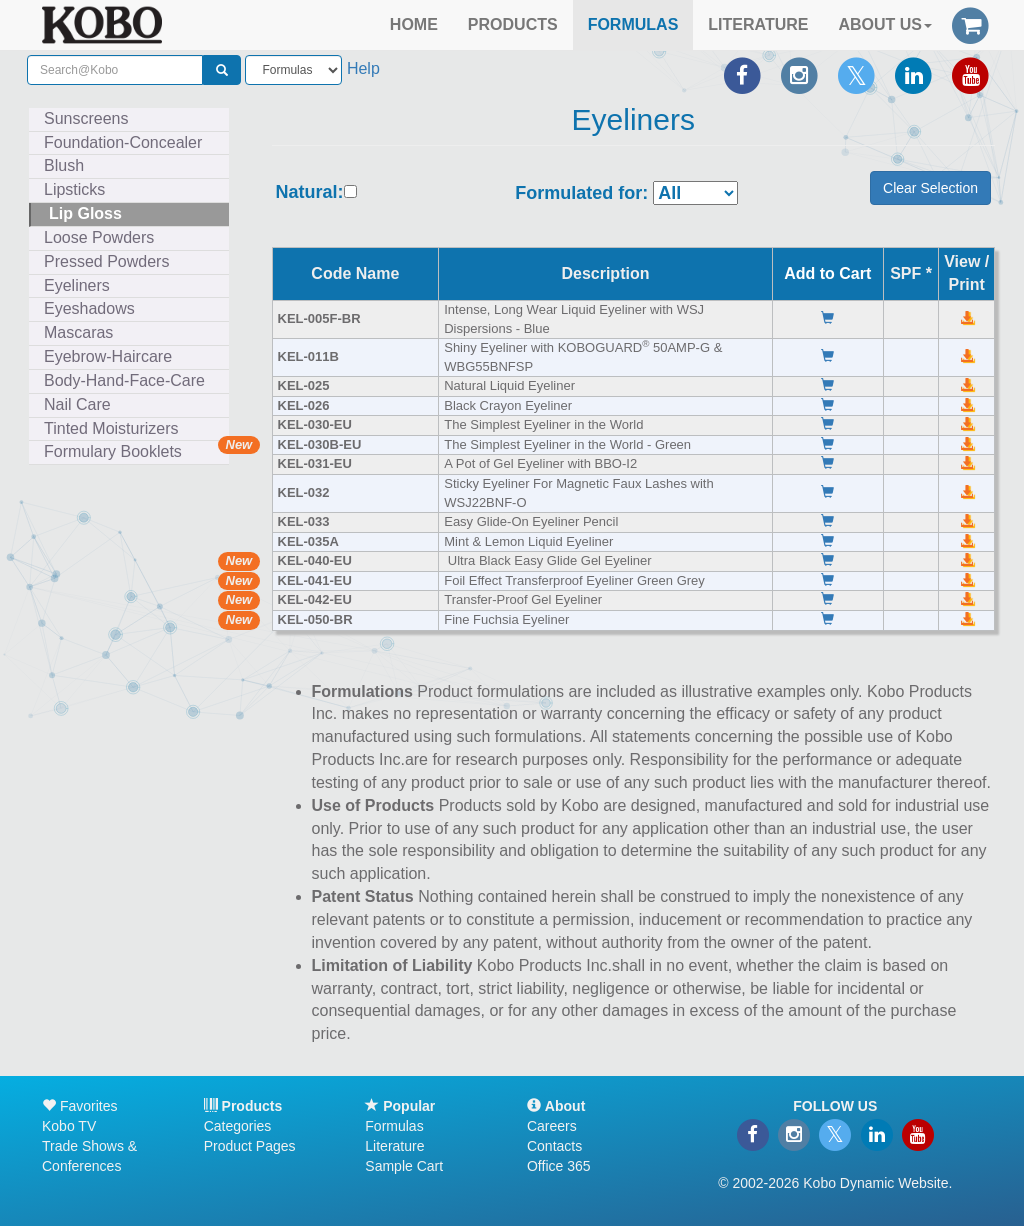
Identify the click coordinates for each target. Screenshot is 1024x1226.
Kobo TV (69, 1126)
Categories (238, 1126)
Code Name (355, 273)
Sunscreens (86, 118)
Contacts (554, 1146)
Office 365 (559, 1166)
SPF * (911, 273)
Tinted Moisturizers (111, 428)
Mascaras (78, 332)
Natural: (310, 192)
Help (363, 68)
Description (605, 273)
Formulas (394, 1126)
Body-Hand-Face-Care (124, 380)
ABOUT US (885, 24)
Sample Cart (404, 1166)
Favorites (79, 1106)
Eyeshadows (89, 308)
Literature (394, 1146)
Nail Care (77, 404)
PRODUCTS (513, 24)
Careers (552, 1126)
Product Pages (250, 1146)
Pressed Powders (106, 261)
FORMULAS (633, 24)
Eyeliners (77, 285)
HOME (414, 24)
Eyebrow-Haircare (108, 356)
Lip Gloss (85, 213)
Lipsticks (74, 189)
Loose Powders (99, 237)
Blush (64, 165)
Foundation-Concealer (123, 142)
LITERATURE (758, 24)
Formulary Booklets (113, 451)
